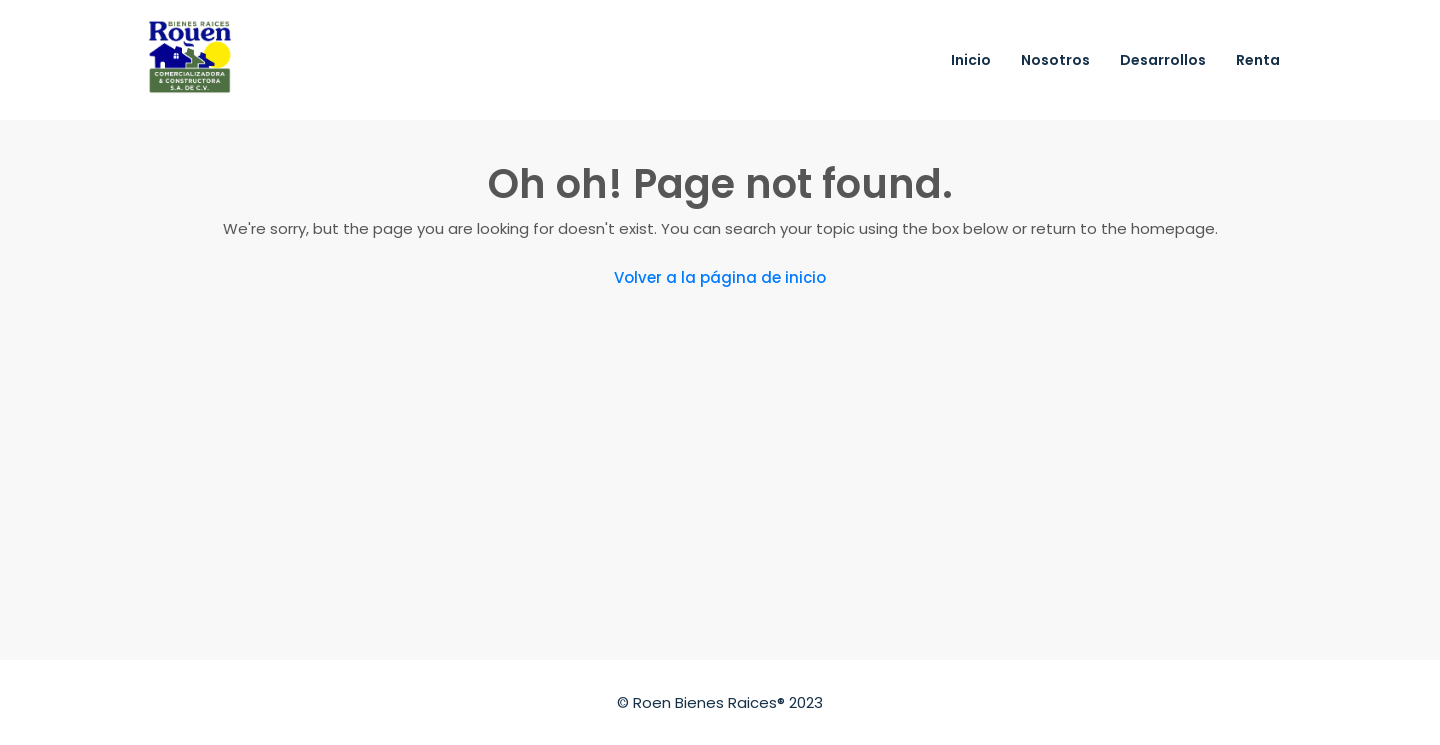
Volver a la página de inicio (720, 277)
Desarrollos (1163, 60)
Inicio (971, 60)
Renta (1258, 60)
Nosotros (1055, 60)
